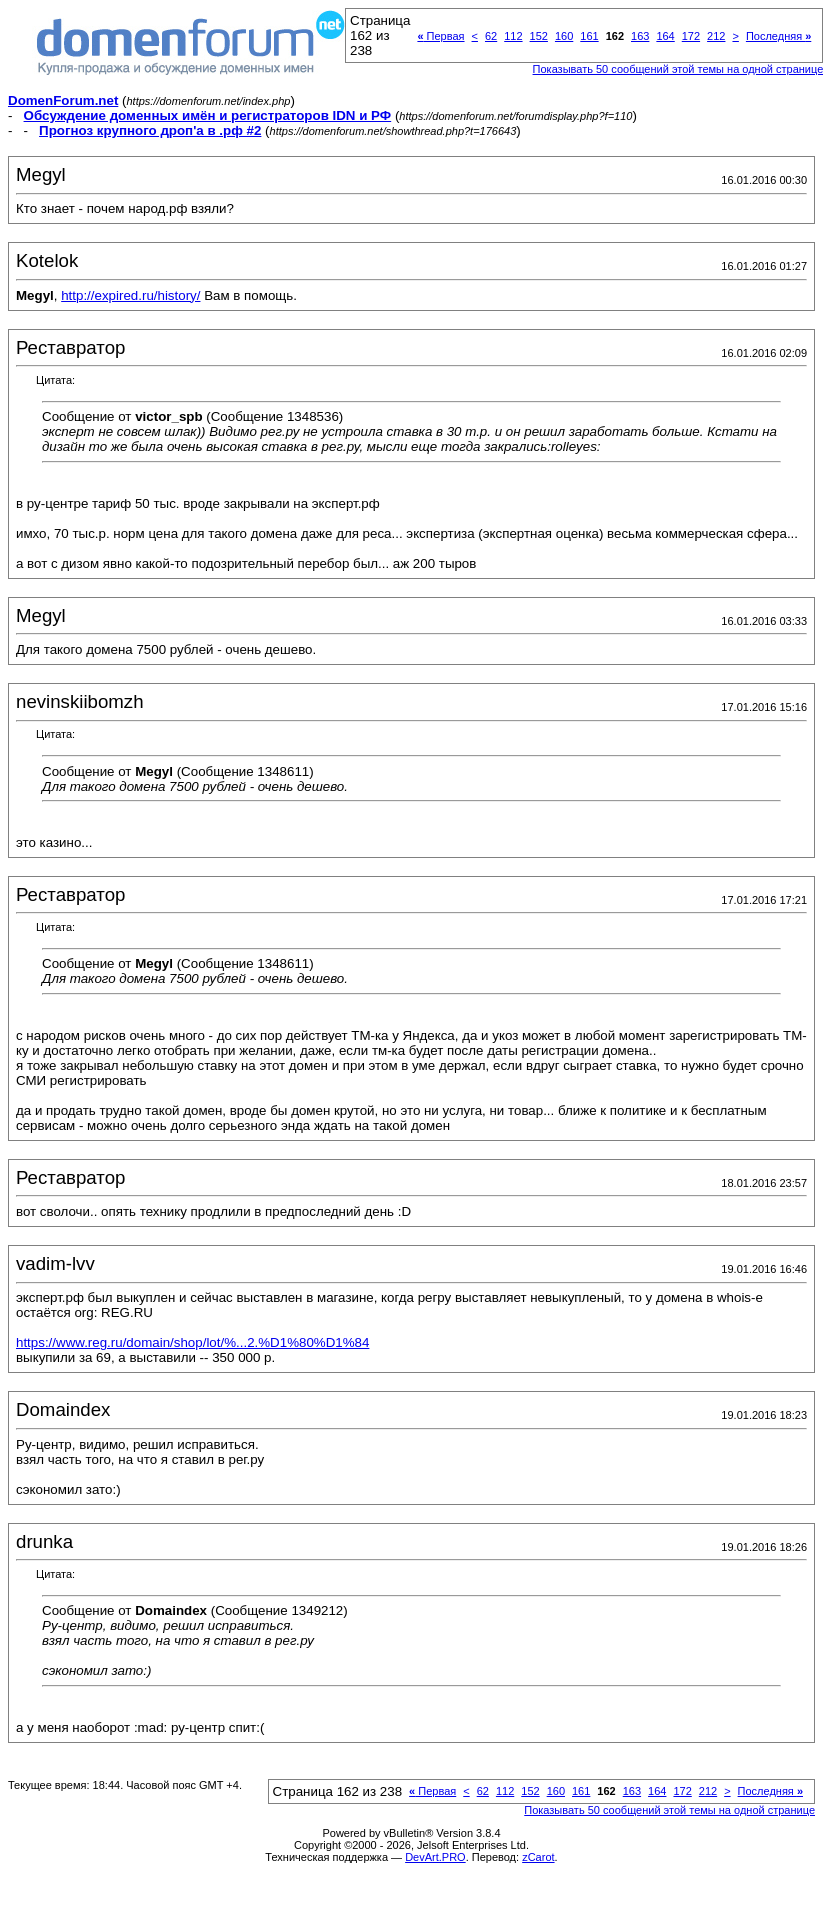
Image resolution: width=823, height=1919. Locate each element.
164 (665, 36)
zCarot (538, 1857)
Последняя (778, 36)
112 (513, 36)
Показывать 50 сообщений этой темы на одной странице (669, 1810)
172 (691, 36)
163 (640, 36)
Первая (440, 36)
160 (564, 36)
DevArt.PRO (435, 1857)
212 (716, 36)
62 (491, 36)
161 (589, 36)
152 (539, 36)
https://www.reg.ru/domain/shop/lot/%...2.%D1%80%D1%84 (192, 1342)
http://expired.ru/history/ (130, 295)
